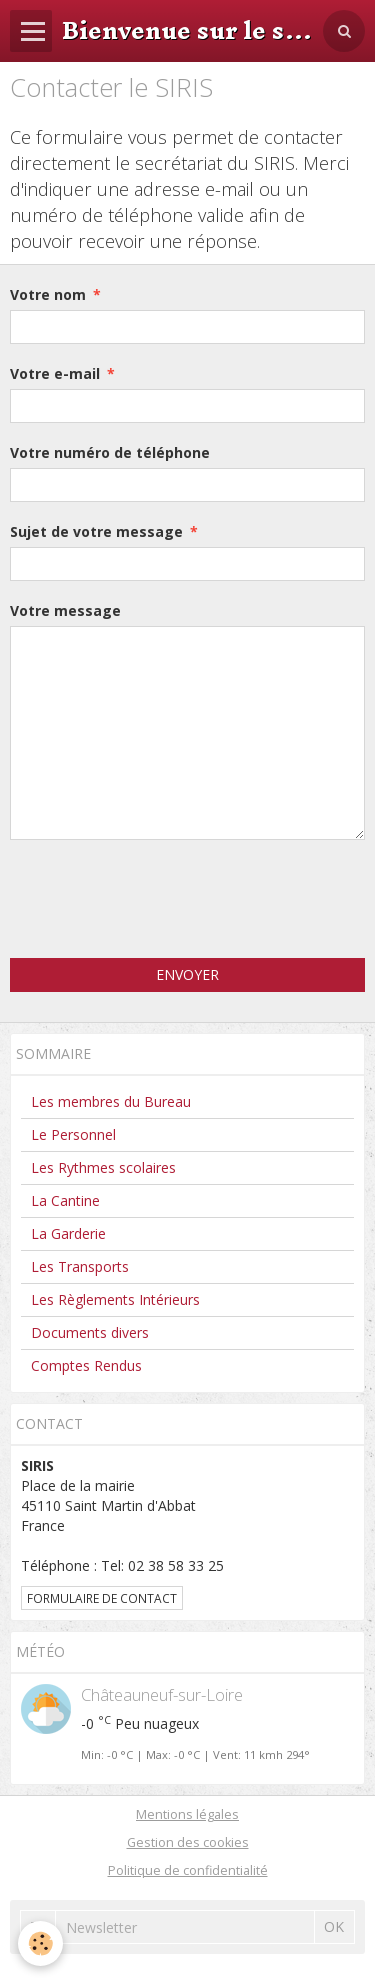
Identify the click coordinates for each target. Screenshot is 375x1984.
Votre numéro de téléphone (110, 452)
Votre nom (48, 294)
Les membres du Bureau (111, 1101)
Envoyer (187, 974)
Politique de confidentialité (188, 1870)
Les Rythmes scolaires (103, 1167)
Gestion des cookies (188, 1842)
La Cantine (65, 1200)
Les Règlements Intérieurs (115, 1299)
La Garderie (68, 1233)
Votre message (65, 610)
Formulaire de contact (102, 1598)
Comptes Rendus (86, 1365)
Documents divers (90, 1332)
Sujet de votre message (96, 531)
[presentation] (162, 899)
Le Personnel (73, 1134)
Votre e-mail (55, 373)
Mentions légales (187, 1814)
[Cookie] (40, 1943)
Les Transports (80, 1266)
